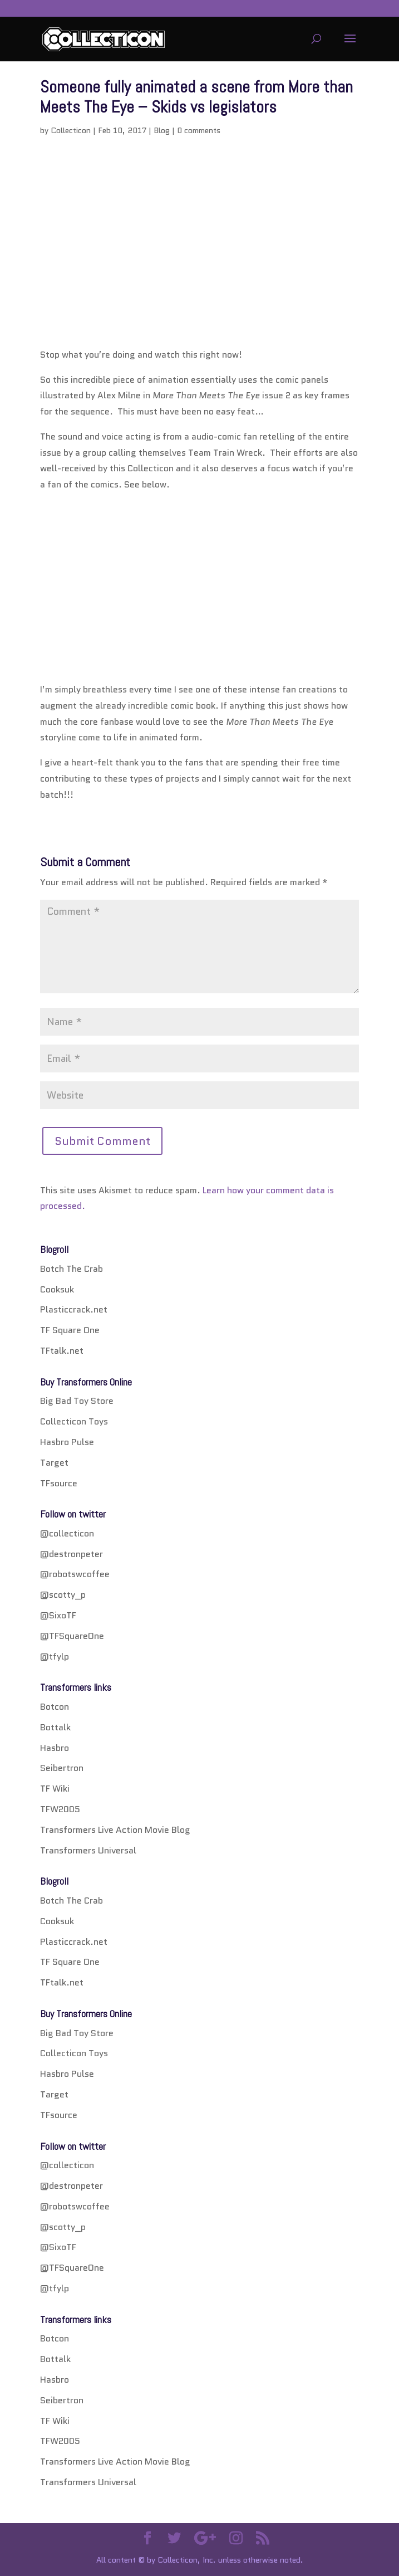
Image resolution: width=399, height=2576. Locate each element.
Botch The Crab (71, 1268)
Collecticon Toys (74, 1421)
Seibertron (61, 1768)
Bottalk (55, 1727)
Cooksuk (57, 1289)
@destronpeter (71, 1554)
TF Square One (70, 1330)
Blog (162, 130)
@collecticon (67, 1533)
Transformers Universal (88, 1850)
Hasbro (54, 1747)
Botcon (54, 1706)
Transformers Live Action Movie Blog (115, 1829)
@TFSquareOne (72, 1635)
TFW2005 (60, 1809)
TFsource (58, 1483)
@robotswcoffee (75, 1574)
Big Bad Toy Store (77, 1400)
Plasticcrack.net (73, 1309)
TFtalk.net (61, 1350)
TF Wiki (55, 1788)
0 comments (198, 130)
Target (54, 1462)
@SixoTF (58, 1615)
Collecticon (71, 130)
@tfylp (54, 1656)
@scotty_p (63, 1594)
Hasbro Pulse (67, 1442)
